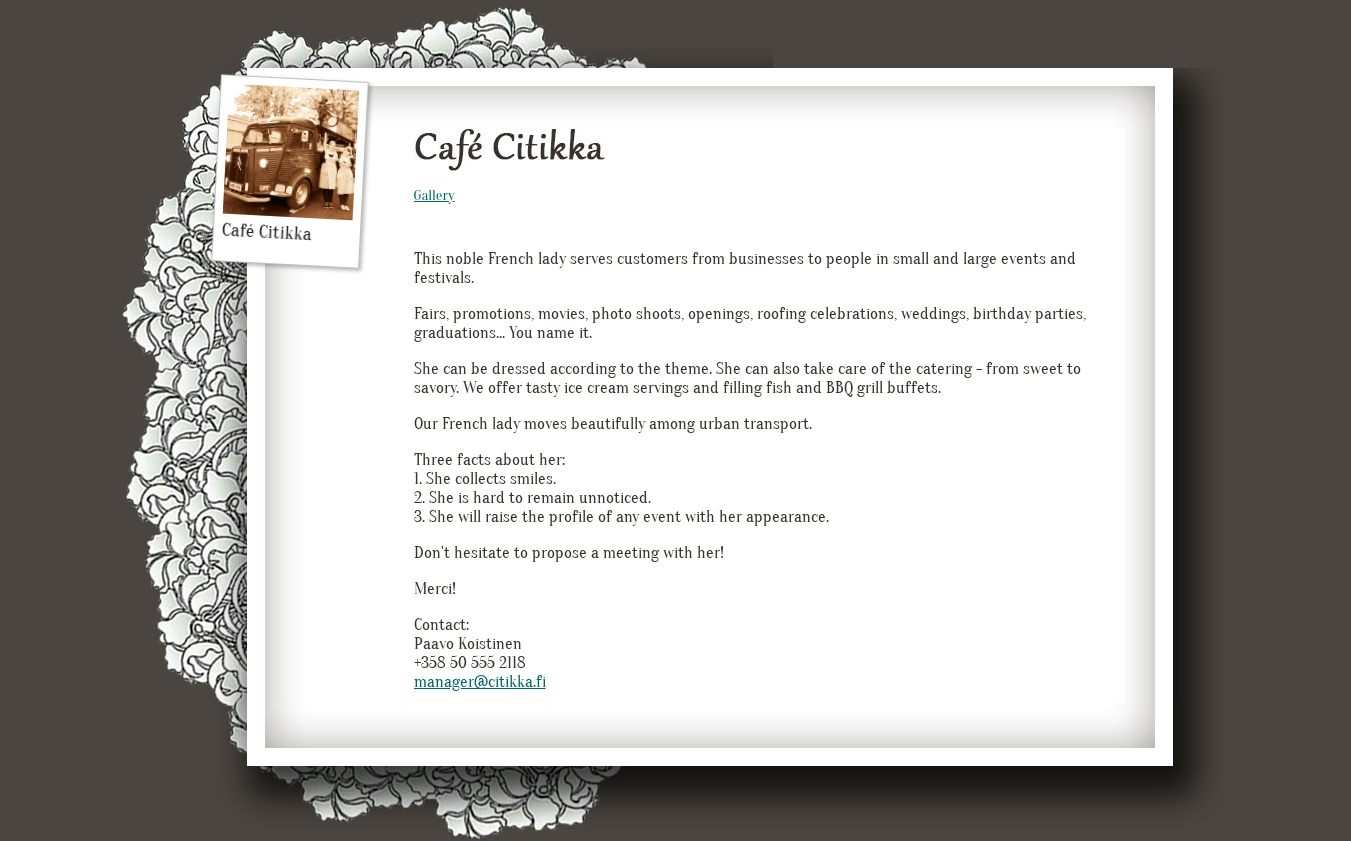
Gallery (434, 195)
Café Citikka (290, 164)
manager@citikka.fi (480, 681)
